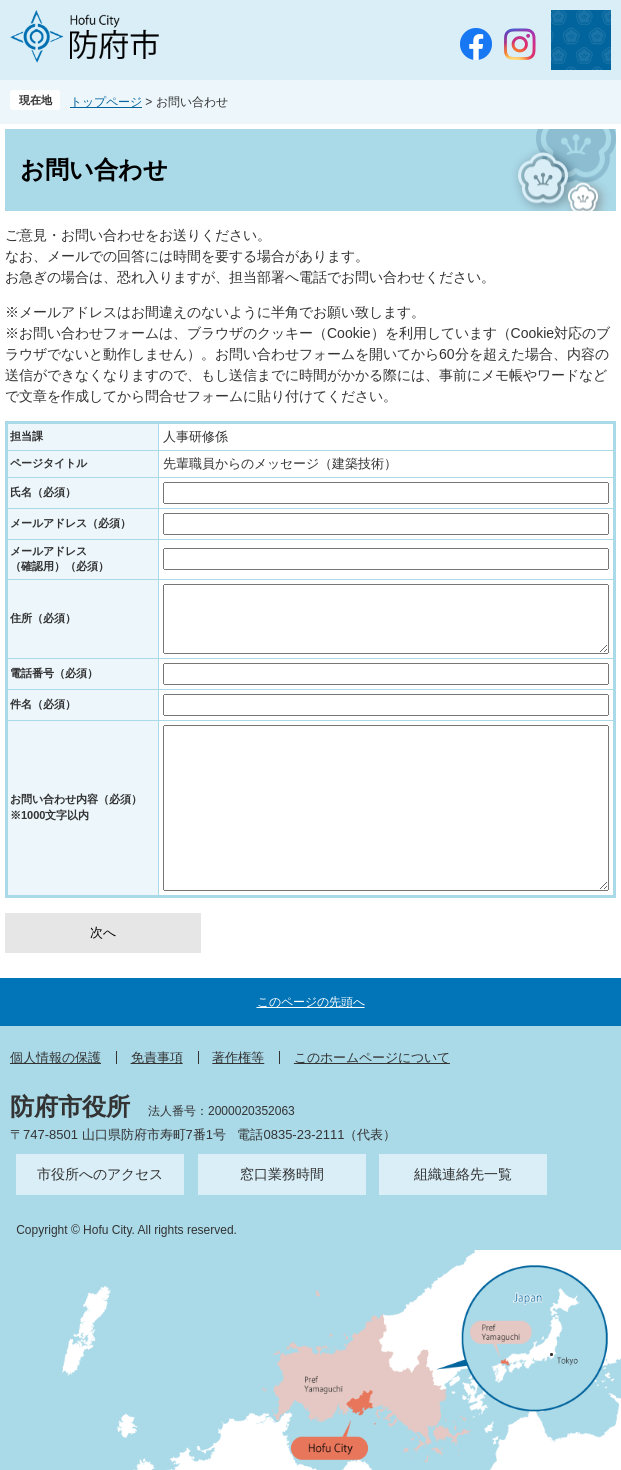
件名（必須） (43, 704)
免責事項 (157, 1057)
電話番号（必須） (54, 673)
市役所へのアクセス (100, 1174)
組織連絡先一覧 (463, 1174)
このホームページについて (372, 1057)
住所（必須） (43, 618)
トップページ (106, 102)
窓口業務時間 (282, 1174)
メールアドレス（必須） (70, 523)
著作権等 (238, 1057)
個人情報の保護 (55, 1057)
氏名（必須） (43, 492)
